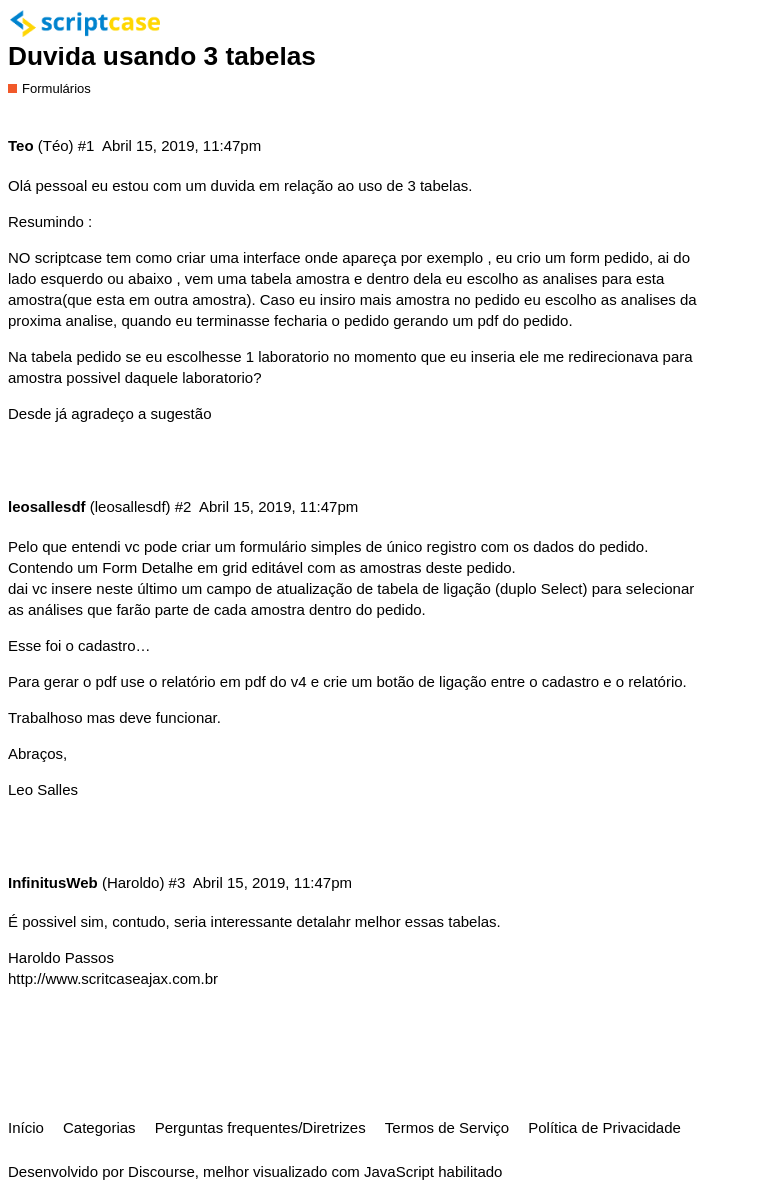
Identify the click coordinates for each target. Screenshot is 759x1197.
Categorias (99, 1127)
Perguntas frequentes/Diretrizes (260, 1127)
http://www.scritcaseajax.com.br (113, 978)
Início (26, 1127)
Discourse (161, 1171)
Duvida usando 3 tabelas (162, 56)
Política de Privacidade (604, 1127)
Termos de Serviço (447, 1127)
